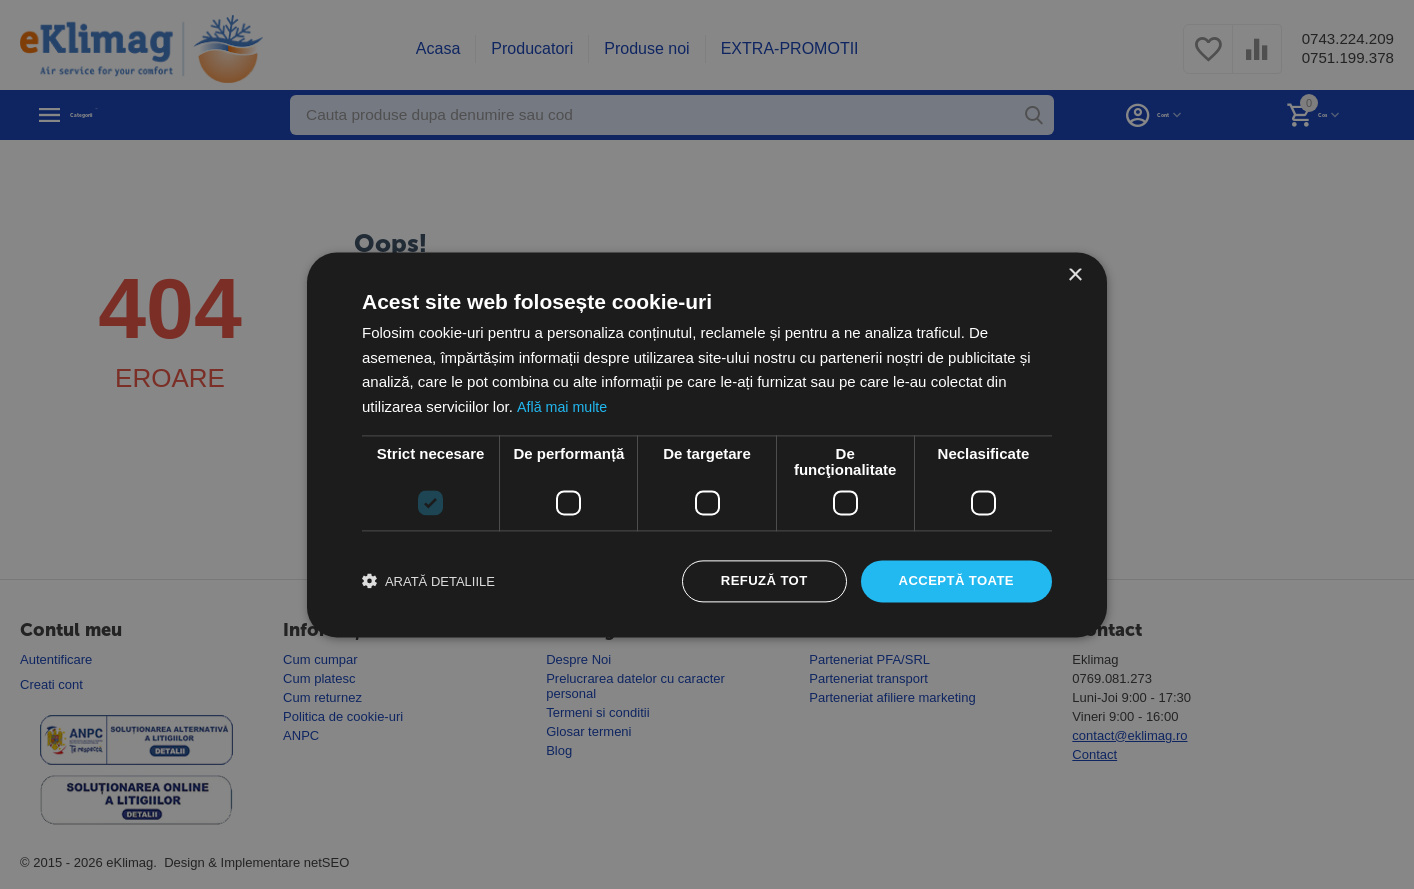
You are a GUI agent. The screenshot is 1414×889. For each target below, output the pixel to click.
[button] (428, 581)
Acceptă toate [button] (952, 581)
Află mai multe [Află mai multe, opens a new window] (563, 405)
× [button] (1074, 273)
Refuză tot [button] (754, 581)
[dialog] (707, 444)
